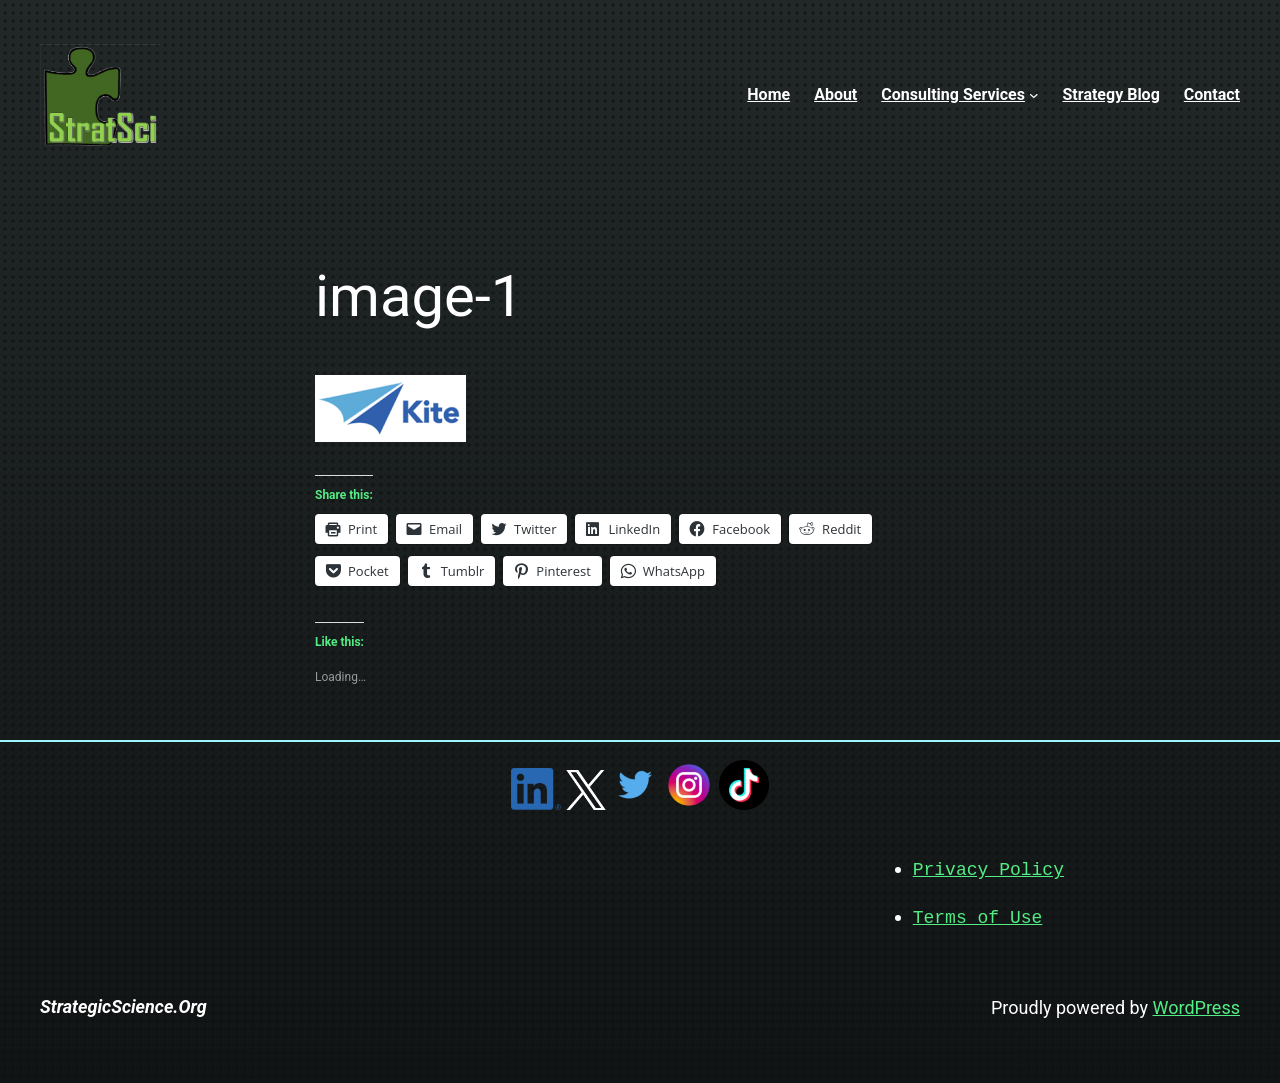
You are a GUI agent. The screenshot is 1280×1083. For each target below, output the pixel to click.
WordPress (1196, 1005)
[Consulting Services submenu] (1034, 95)
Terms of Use (978, 916)
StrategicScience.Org (123, 1004)
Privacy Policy (988, 869)
